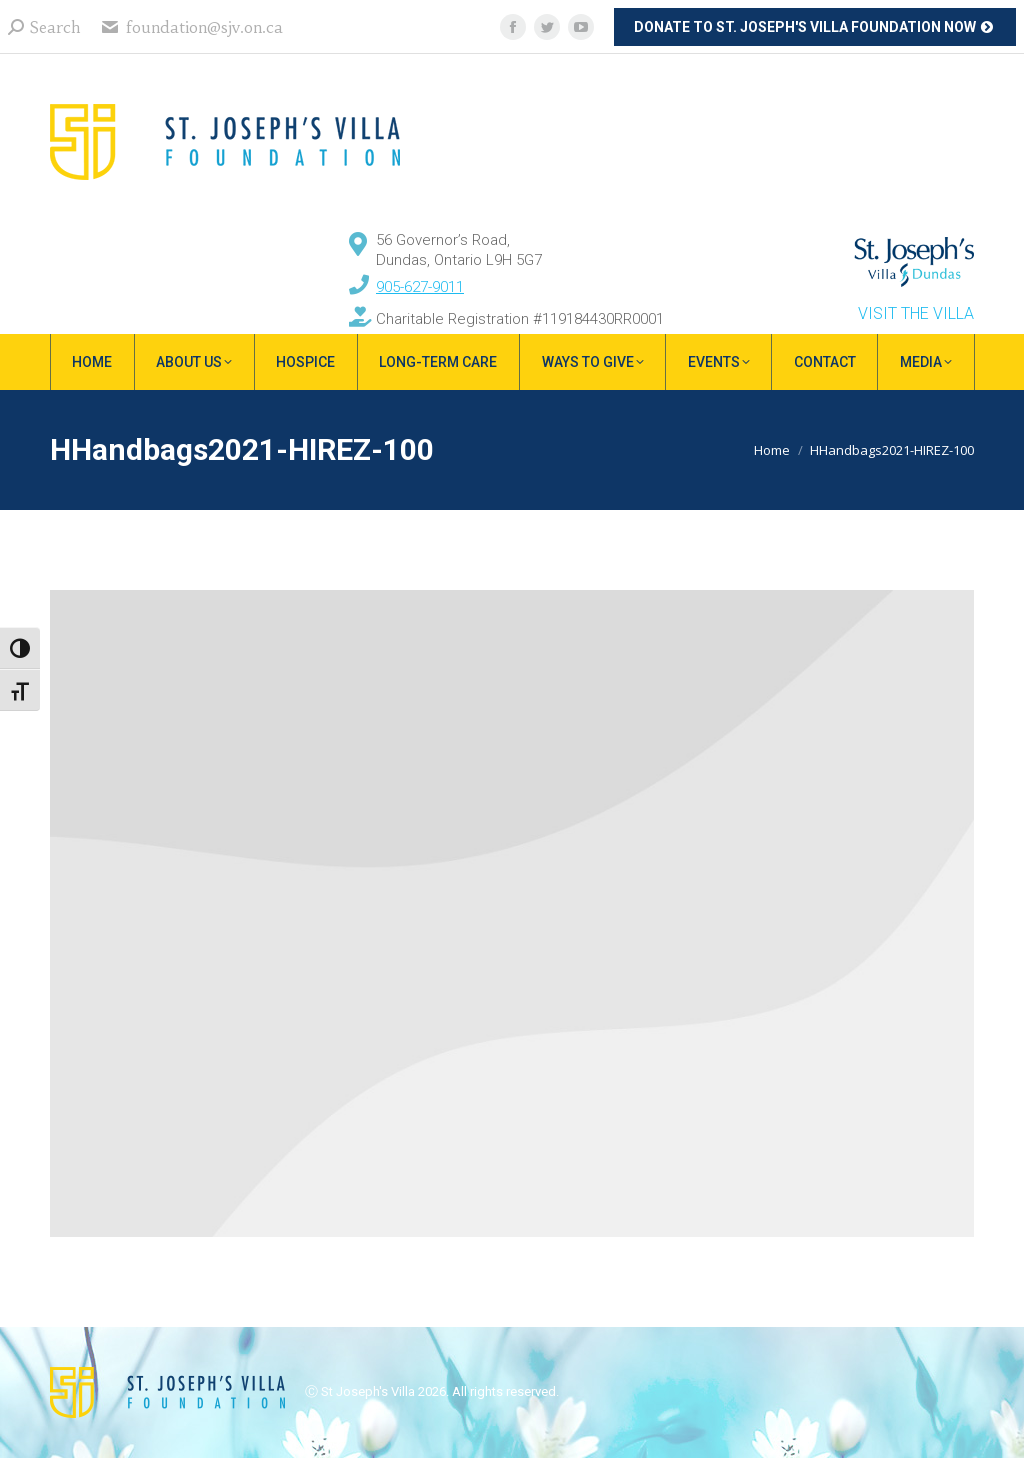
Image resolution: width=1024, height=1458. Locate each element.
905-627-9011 (420, 287)
